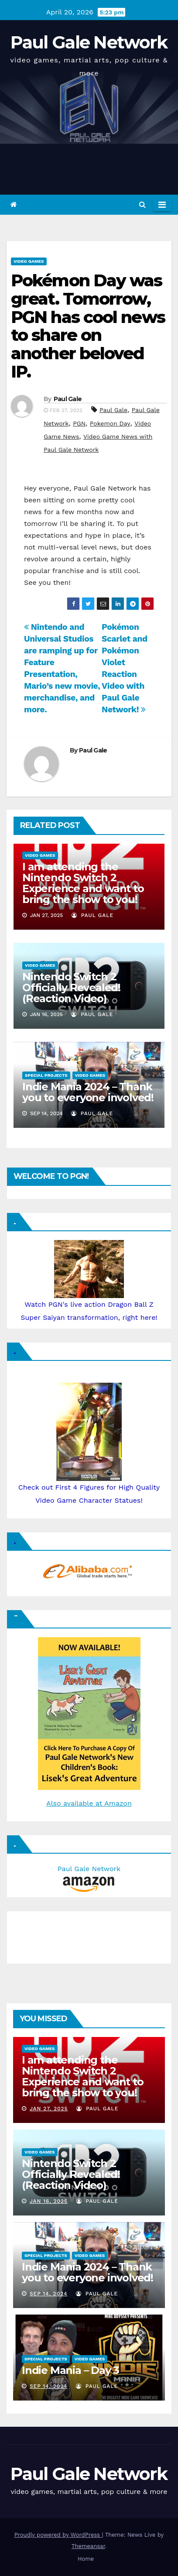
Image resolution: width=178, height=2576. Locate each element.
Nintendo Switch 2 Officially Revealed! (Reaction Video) (71, 987)
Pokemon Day (110, 423)
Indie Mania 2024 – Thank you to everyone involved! (88, 1092)
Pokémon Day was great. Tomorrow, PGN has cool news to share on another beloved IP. (88, 326)
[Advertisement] (55, 1935)
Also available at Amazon (89, 1803)
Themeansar (88, 2546)
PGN (79, 423)
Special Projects (46, 1075)
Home (86, 2558)
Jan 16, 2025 (49, 2201)
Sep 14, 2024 (49, 2294)
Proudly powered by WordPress (58, 2534)
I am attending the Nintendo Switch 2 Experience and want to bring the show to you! (83, 883)
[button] (142, 204)
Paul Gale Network (88, 42)
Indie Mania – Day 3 (70, 2370)
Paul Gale (68, 399)
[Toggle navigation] (162, 204)
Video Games (29, 261)
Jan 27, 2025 (49, 2108)
